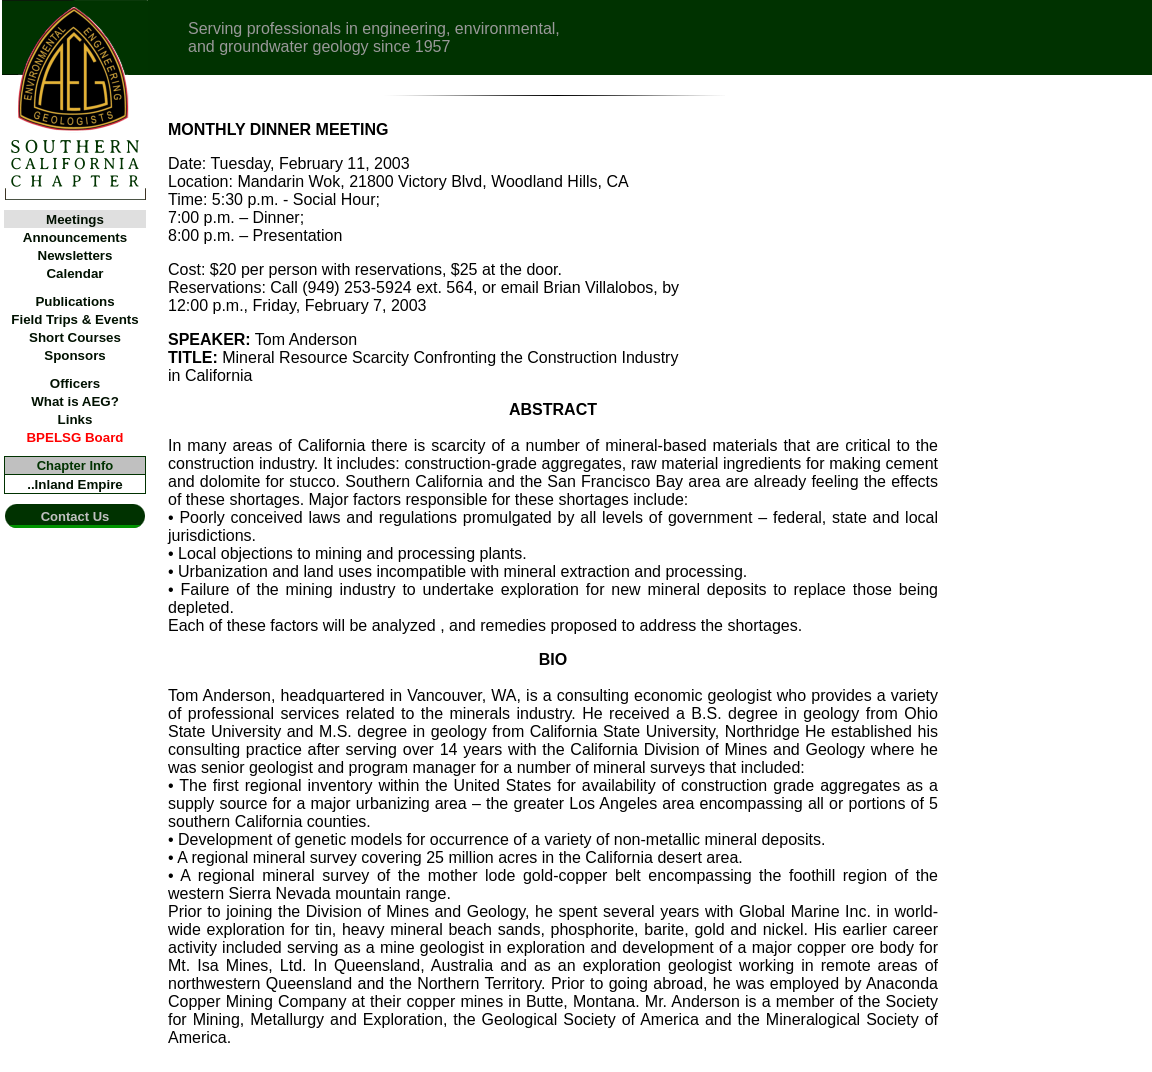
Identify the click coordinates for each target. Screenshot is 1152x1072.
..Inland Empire (75, 484)
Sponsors (74, 355)
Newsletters (75, 255)
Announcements (75, 237)
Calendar (74, 273)
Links (75, 419)
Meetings (75, 219)
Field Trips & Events (74, 319)
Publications (74, 301)
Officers (75, 383)
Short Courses (75, 337)
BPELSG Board (74, 437)
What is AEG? (75, 401)
